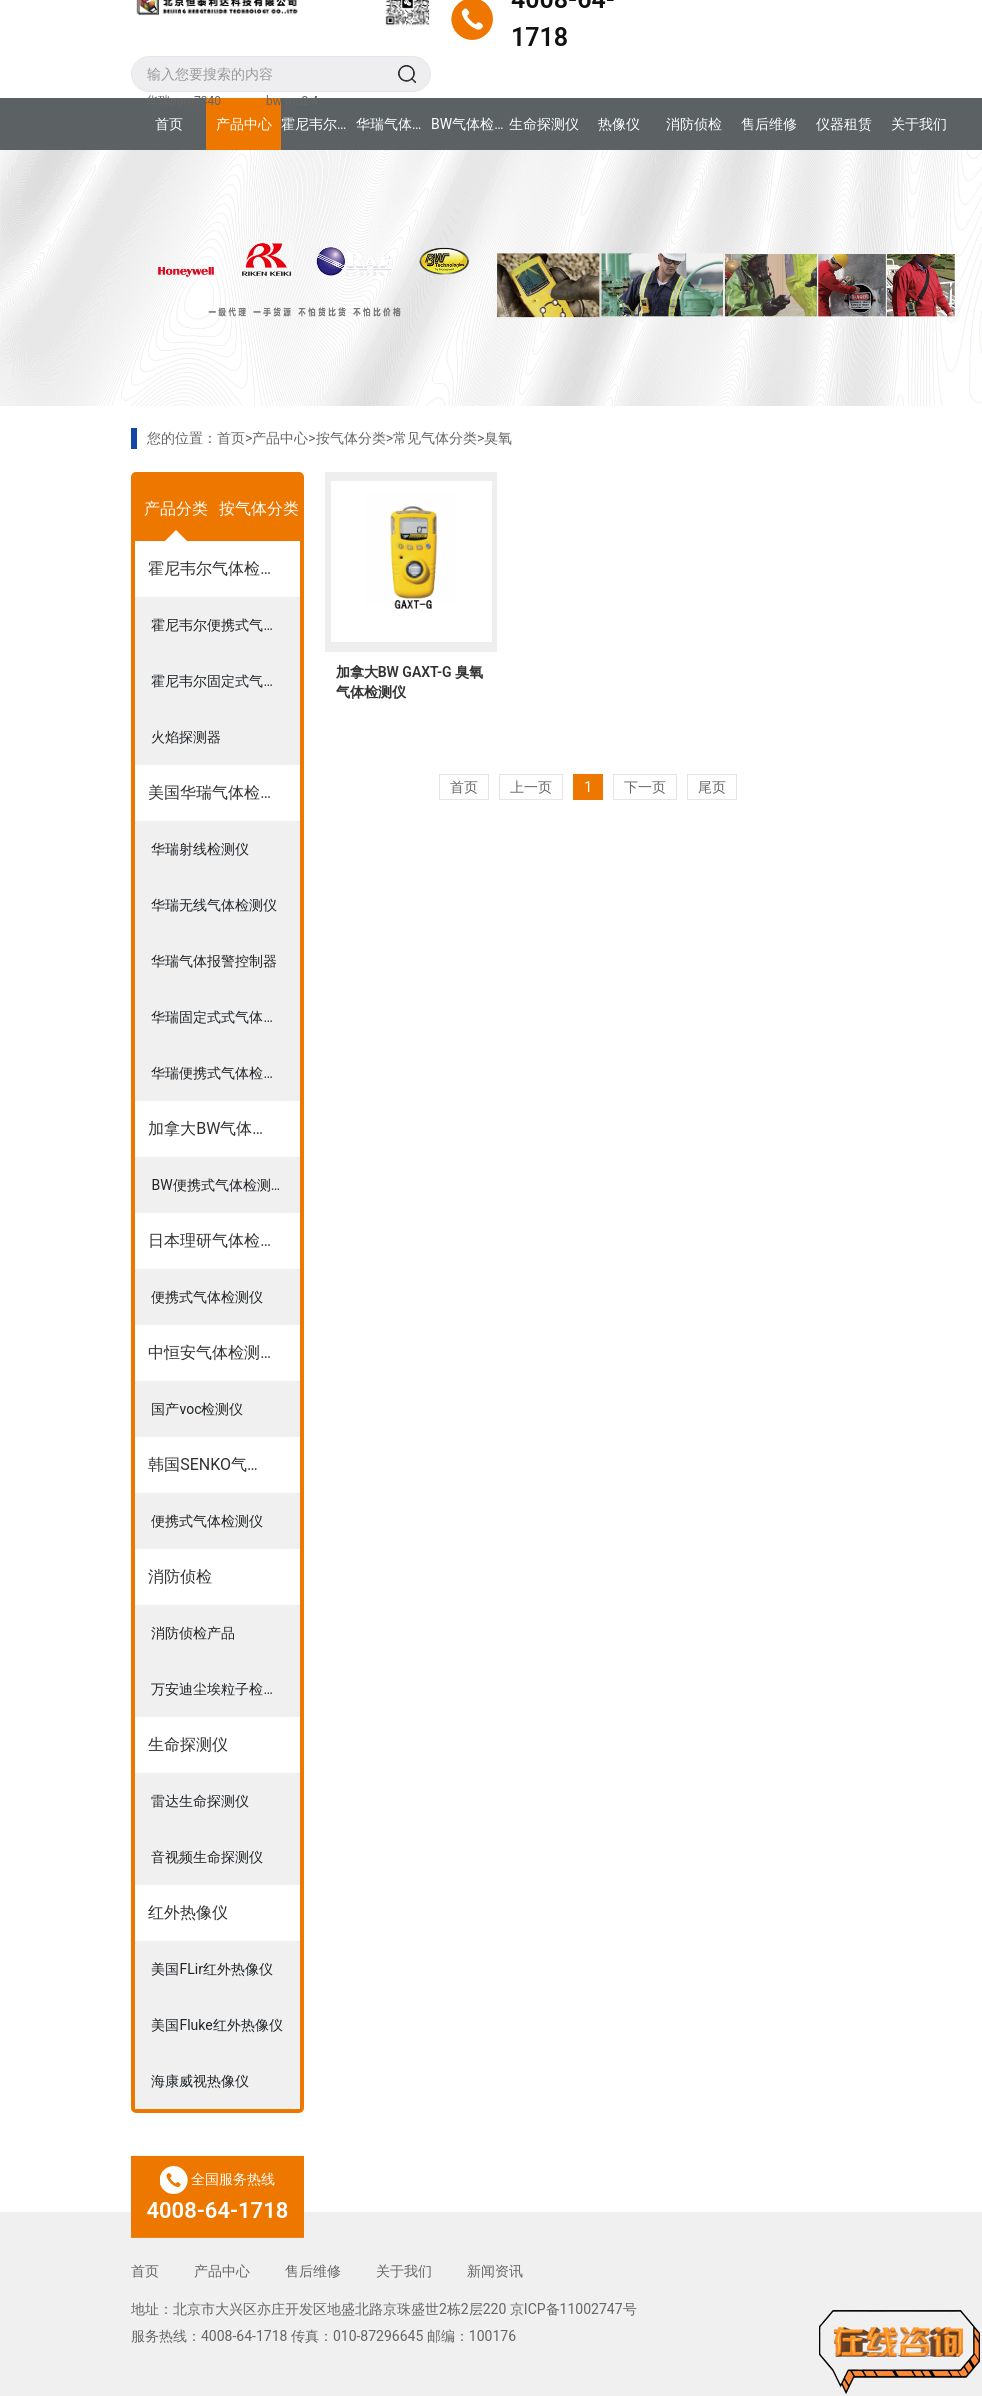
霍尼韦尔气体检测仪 (318, 124)
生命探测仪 (544, 124)
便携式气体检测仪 (207, 1297)
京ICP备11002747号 (573, 2309)
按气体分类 (351, 438)
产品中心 (244, 124)
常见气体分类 (435, 438)
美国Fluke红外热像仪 (216, 2025)
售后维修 (769, 124)
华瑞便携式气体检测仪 (221, 1073)
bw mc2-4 (292, 101)
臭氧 (498, 438)
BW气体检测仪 (468, 124)
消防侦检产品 (193, 1633)
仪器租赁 (844, 124)
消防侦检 (694, 124)
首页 (169, 124)
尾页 (712, 787)
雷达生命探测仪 (200, 1801)
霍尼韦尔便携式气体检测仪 (225, 625)
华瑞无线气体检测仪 (214, 905)
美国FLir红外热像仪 (211, 1969)
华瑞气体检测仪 (393, 124)
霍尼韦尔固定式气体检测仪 (225, 681)
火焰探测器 (186, 737)
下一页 (645, 787)
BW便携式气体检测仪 (217, 1185)
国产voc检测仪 (197, 1409)
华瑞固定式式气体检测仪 (225, 1017)
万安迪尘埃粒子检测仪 (221, 1689)
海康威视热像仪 (200, 2081)
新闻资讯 (495, 2271)
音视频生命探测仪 (207, 1857)
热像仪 (619, 124)
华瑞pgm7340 (183, 101)
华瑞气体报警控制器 (214, 961)
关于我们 (919, 124)
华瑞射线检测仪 (200, 849)
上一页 (531, 787)
